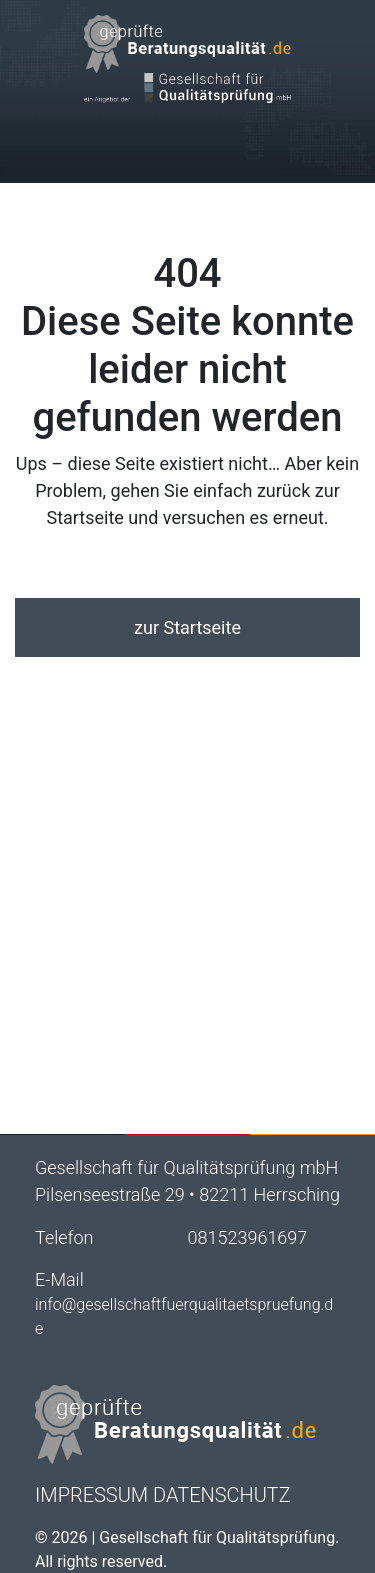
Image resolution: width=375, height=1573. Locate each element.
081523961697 (248, 1237)
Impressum (91, 1495)
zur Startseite (187, 627)
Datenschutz (222, 1495)
